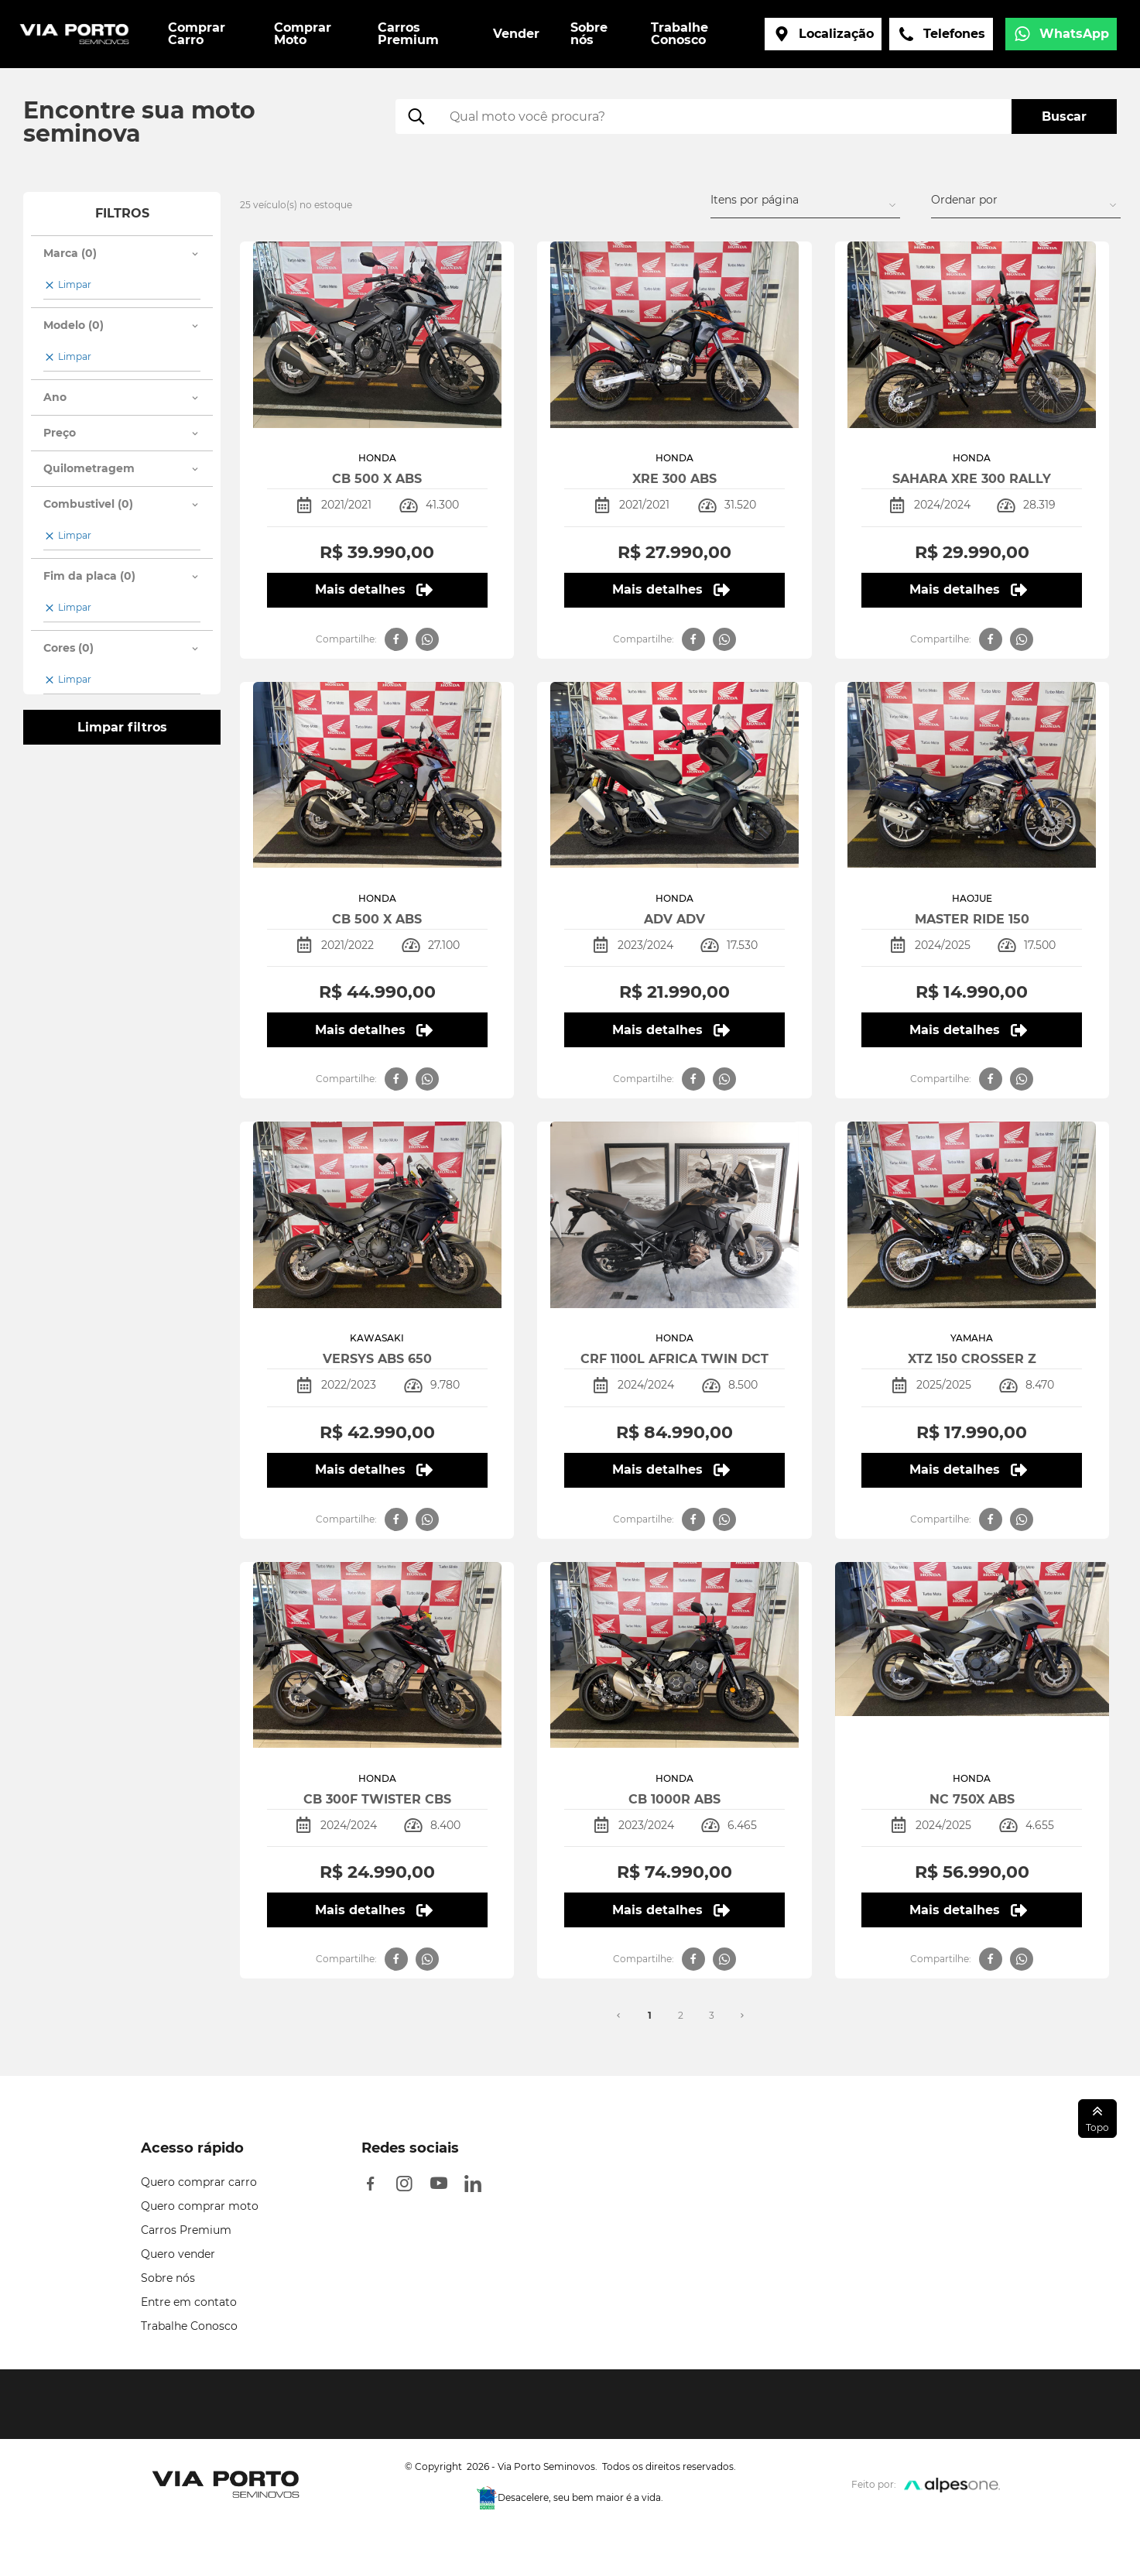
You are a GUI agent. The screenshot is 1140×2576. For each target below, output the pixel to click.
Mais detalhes (373, 590)
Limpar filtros (122, 727)
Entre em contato (189, 2302)
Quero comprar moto (199, 2206)
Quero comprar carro (199, 2182)
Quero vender (178, 2254)
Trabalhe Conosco (189, 2326)
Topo (1097, 2117)
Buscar (1064, 116)
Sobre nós (168, 2278)
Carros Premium (186, 2230)
